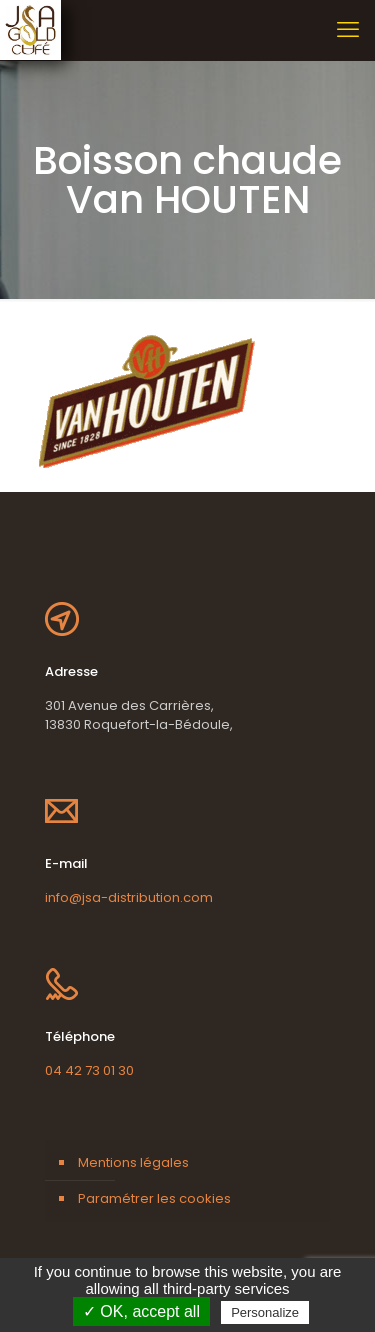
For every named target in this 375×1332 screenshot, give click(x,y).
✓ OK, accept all (141, 1311)
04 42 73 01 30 (89, 1070)
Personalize (265, 1312)
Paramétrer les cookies (154, 1198)
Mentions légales (133, 1162)
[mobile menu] (348, 30)
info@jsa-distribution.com (129, 897)
